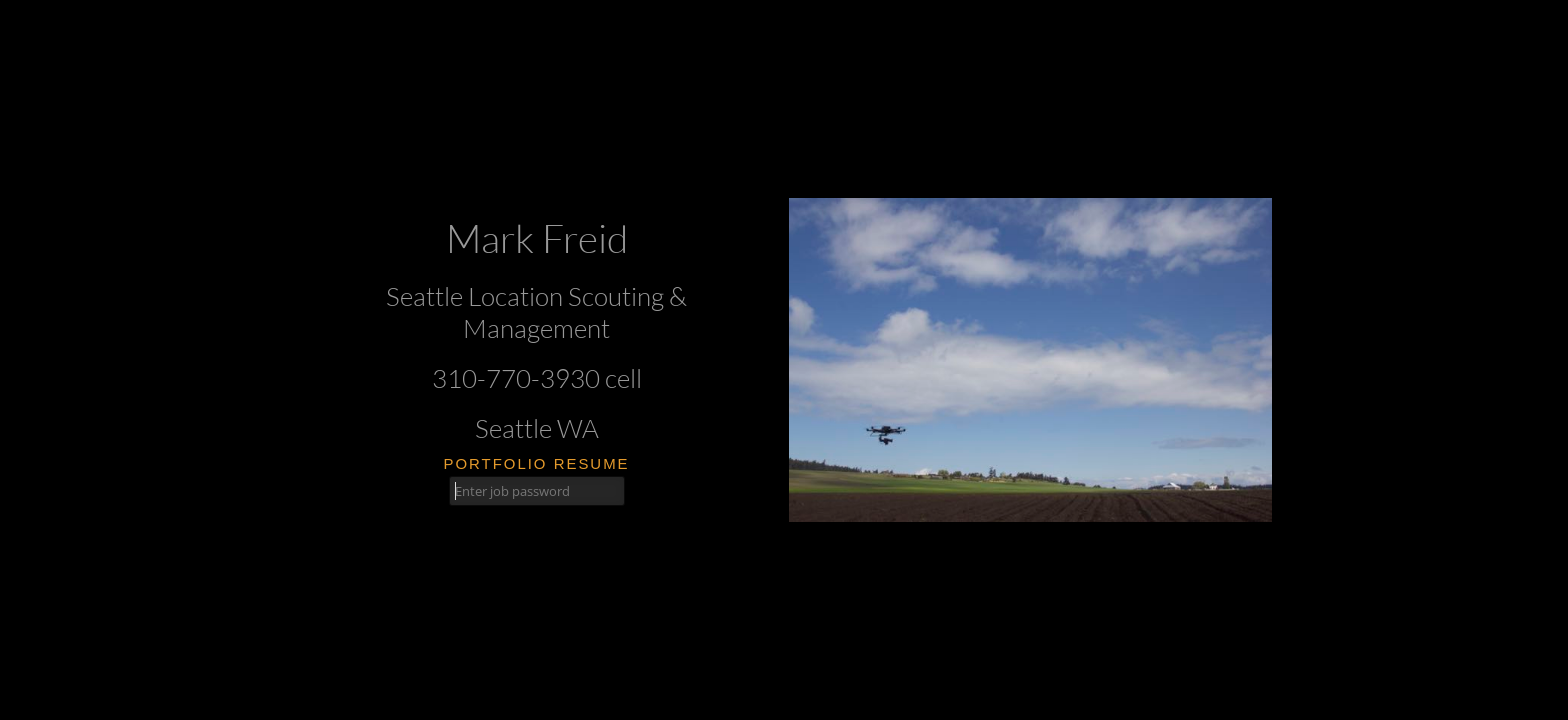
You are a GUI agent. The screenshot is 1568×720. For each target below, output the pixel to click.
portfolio (495, 463)
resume (592, 463)
